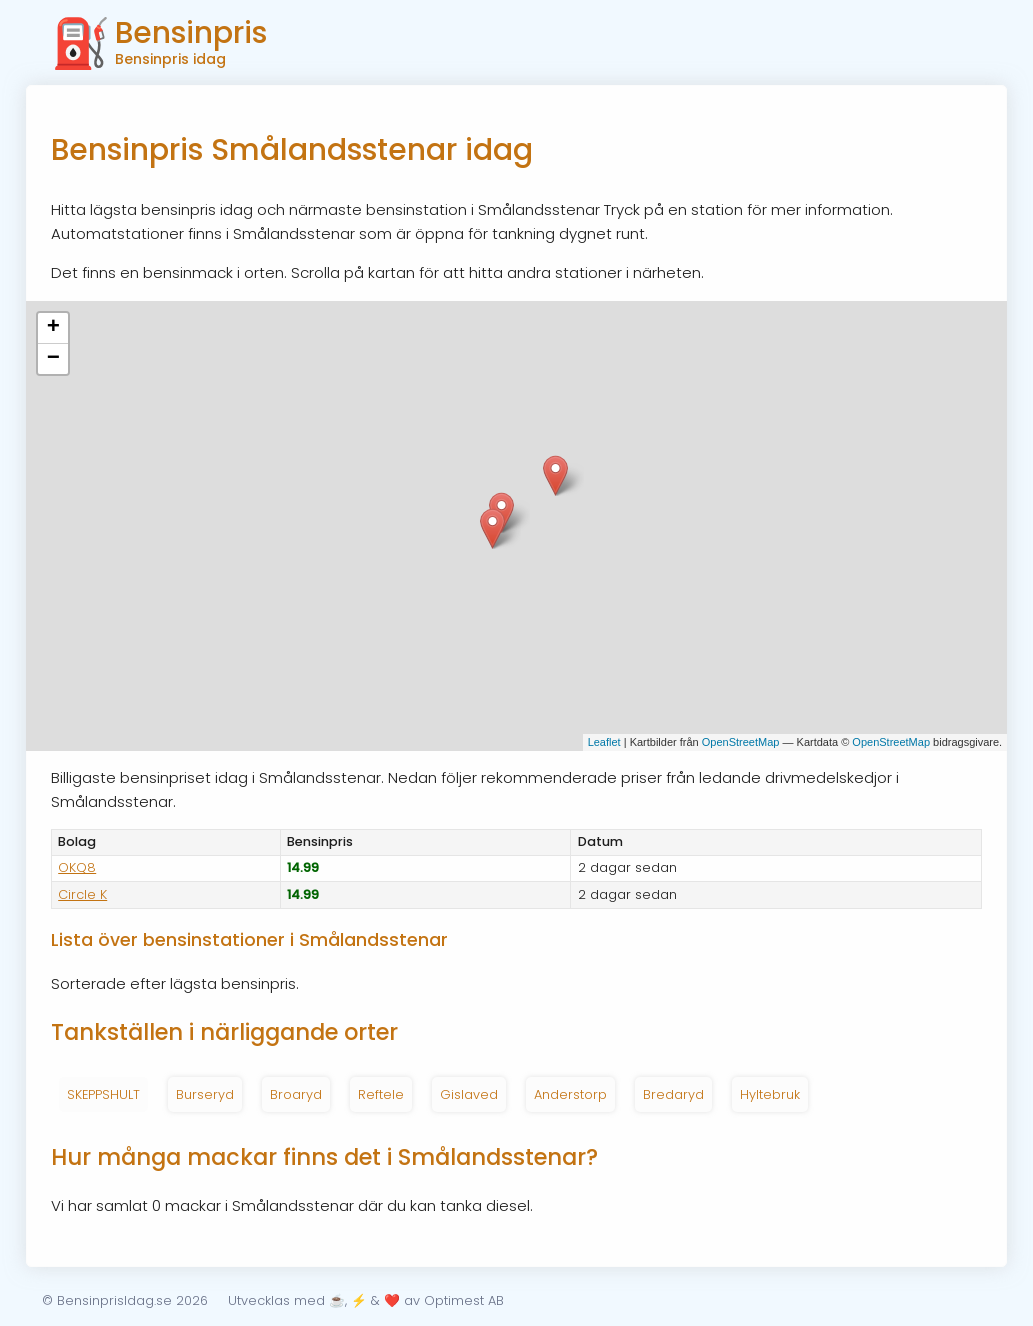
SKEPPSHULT (103, 1094)
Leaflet (604, 742)
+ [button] (53, 328)
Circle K (82, 894)
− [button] (53, 359)
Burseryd (205, 1094)
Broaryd (296, 1094)
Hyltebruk (770, 1094)
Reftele (381, 1094)
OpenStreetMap (741, 742)
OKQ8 (77, 867)
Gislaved (469, 1094)
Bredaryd (673, 1094)
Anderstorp (570, 1094)
